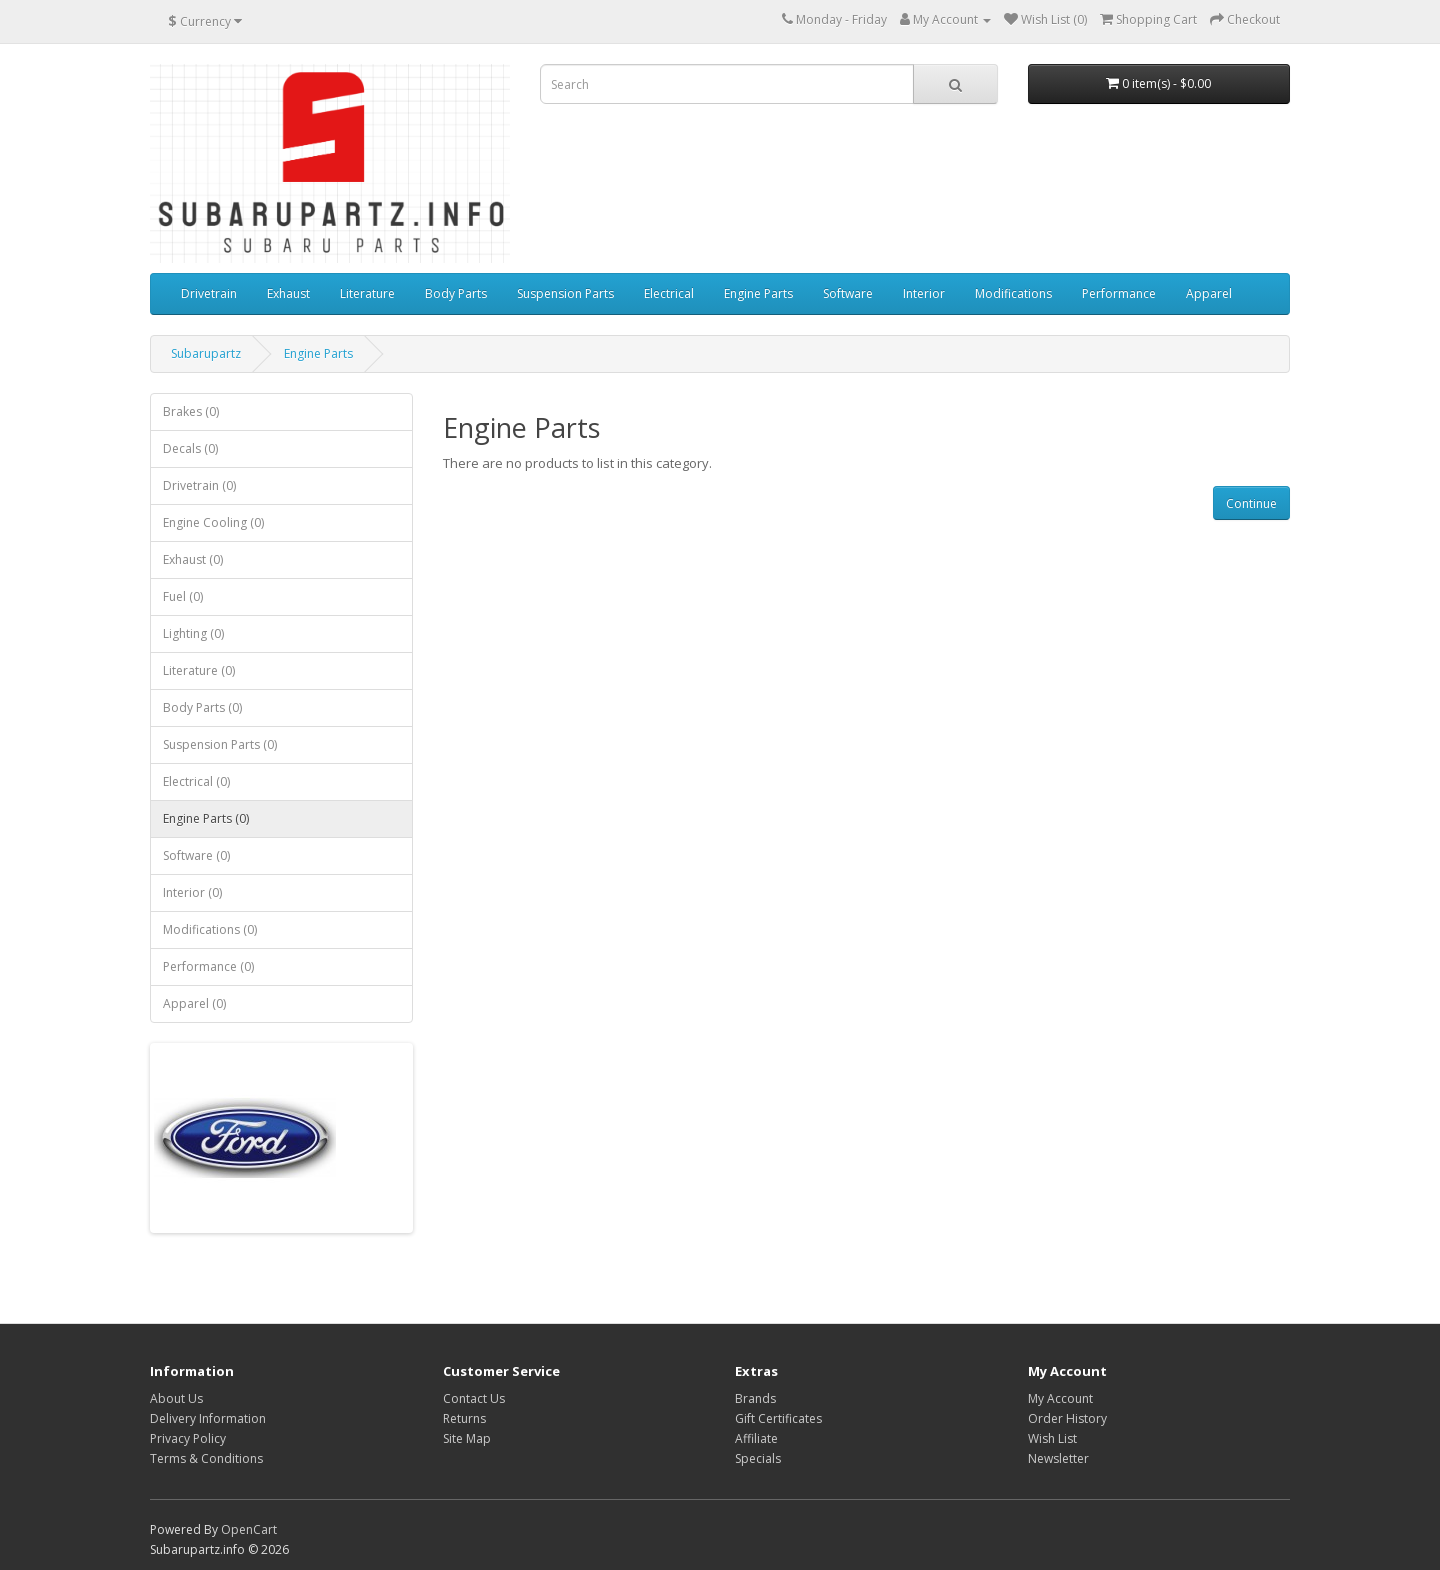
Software (848, 293)
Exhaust (288, 293)
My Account (1060, 1398)
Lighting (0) (193, 633)
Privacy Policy (188, 1438)
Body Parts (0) (202, 707)
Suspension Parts (565, 293)
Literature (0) (199, 670)
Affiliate (756, 1438)
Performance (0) (208, 966)
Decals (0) (190, 448)
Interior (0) (192, 892)
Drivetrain (209, 293)
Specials (758, 1458)
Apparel (1209, 293)
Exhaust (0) (193, 559)
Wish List (1052, 1438)
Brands (755, 1398)
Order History (1067, 1418)
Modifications (1013, 293)
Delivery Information (208, 1418)
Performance (1119, 293)
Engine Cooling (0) (213, 522)
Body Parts (456, 293)
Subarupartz (206, 353)
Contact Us (474, 1398)
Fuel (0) (183, 596)
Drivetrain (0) (199, 485)
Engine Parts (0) (206, 818)
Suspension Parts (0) (220, 744)
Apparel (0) (194, 1003)
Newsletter (1058, 1458)
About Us (176, 1398)
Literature (367, 293)
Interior (924, 293)
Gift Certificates (778, 1418)
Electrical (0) (196, 781)
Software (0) (196, 855)
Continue (1251, 503)
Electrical (669, 293)
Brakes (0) (191, 411)
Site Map (467, 1438)
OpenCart (249, 1529)
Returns (464, 1418)
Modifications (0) (210, 929)
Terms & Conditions (206, 1458)
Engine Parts (758, 293)
